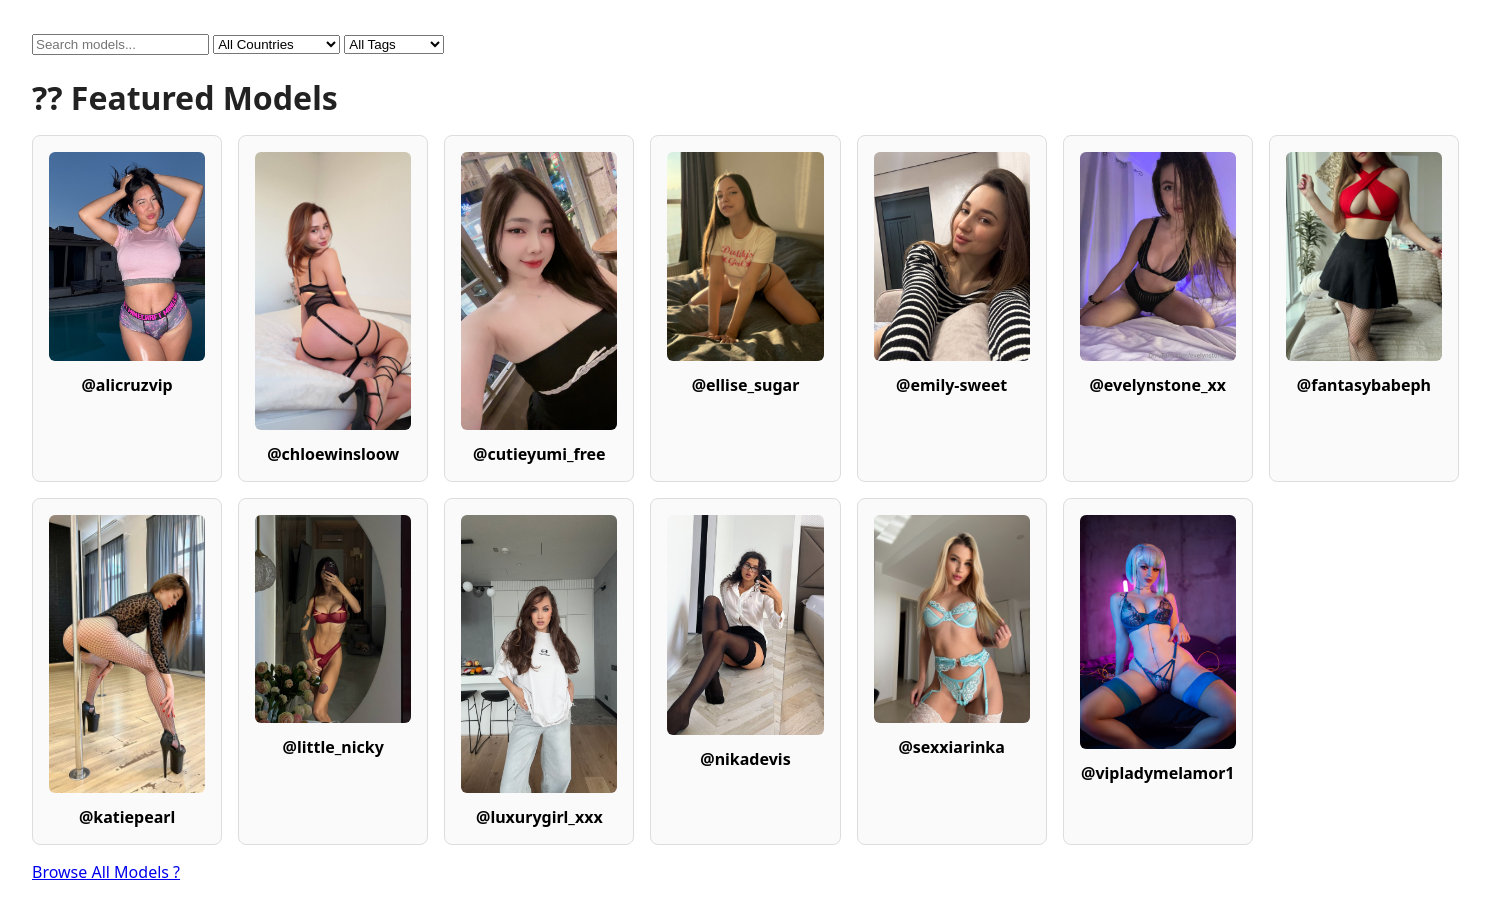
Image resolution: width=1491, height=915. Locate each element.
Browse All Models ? (106, 872)
